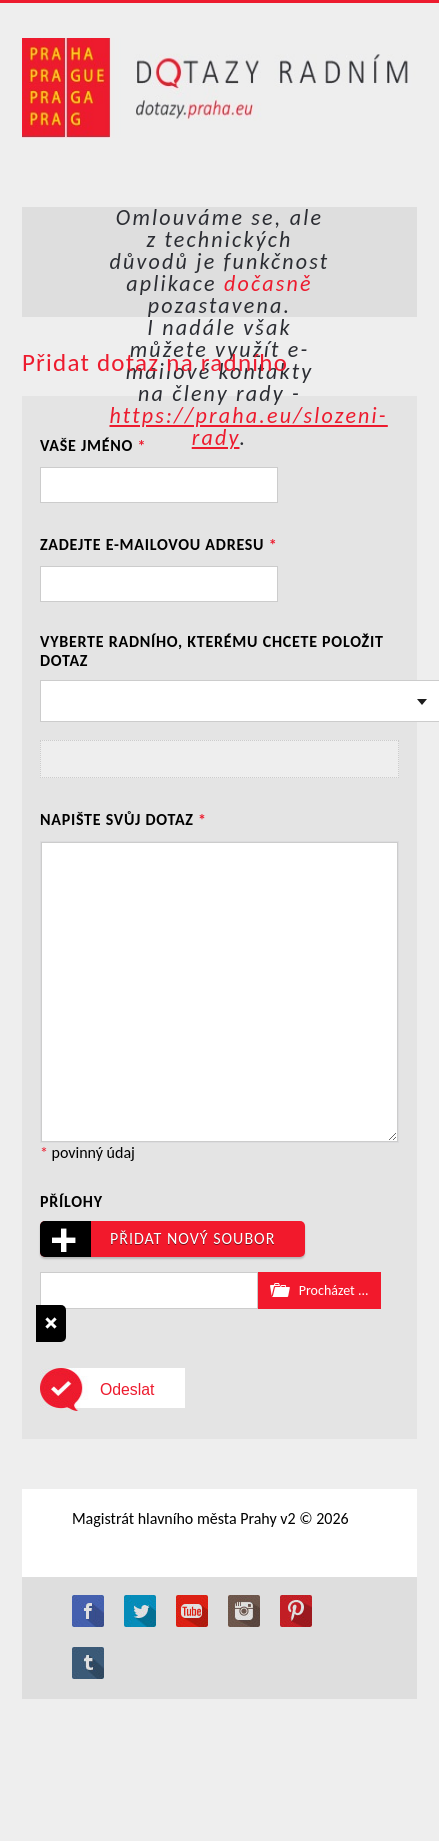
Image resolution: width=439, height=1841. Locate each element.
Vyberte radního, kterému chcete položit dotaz (212, 651)
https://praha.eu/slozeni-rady (248, 426)
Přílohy (71, 1201)
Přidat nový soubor (157, 1239)
